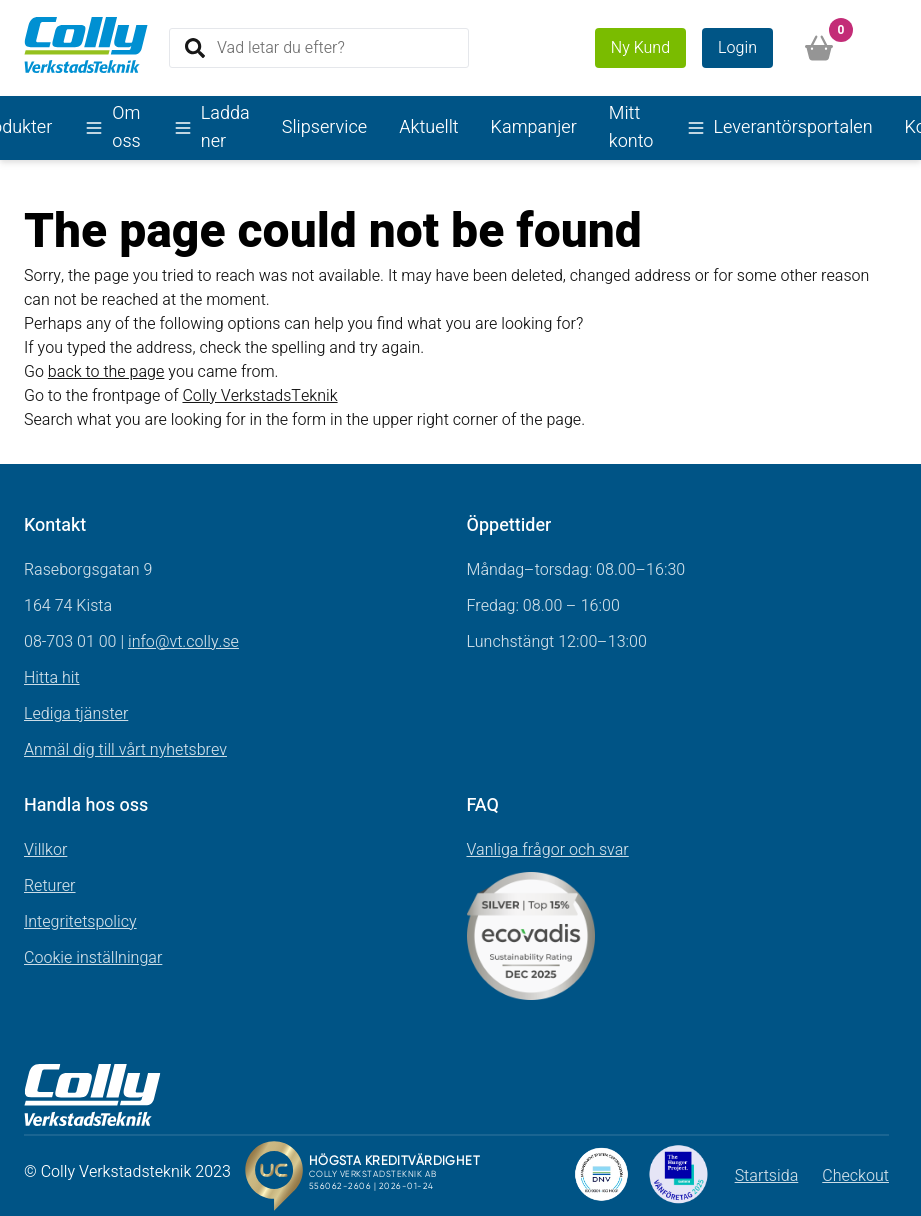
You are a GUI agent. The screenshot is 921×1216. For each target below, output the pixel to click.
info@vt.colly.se (183, 642)
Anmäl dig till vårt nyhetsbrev (125, 750)
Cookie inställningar (93, 958)
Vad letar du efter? (281, 47)
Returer (50, 886)
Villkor (45, 850)
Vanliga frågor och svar (548, 850)
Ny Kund (640, 48)
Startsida (767, 1176)
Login (737, 48)
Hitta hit (52, 678)
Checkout (855, 1176)
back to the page (106, 372)
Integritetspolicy (80, 922)
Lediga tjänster (76, 714)
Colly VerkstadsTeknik (259, 396)
